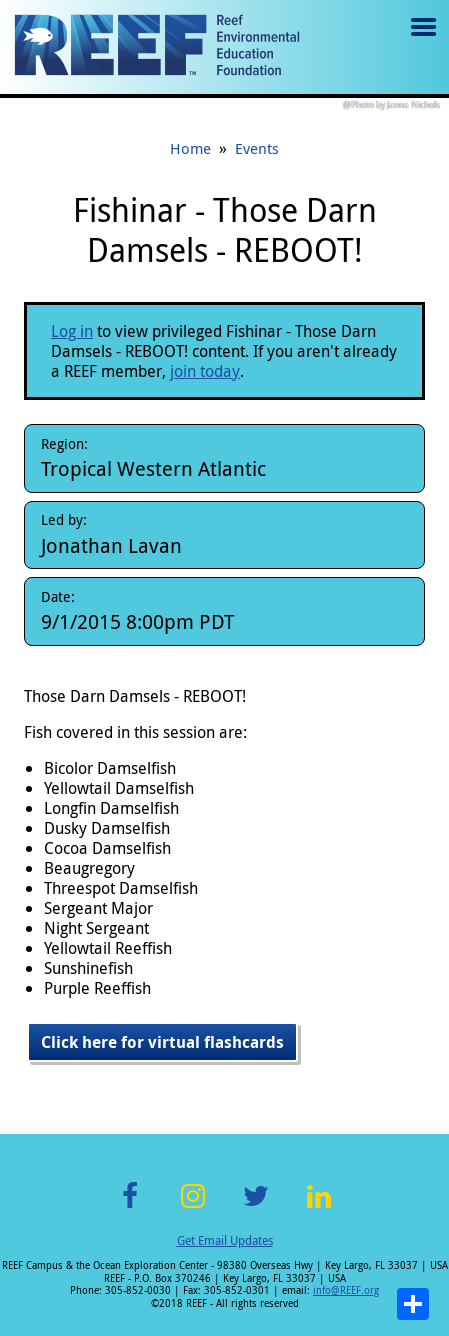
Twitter (256, 1207)
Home (190, 148)
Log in (72, 331)
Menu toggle (421, 41)
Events (257, 148)
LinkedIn (319, 1207)
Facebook (130, 1207)
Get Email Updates (225, 1240)
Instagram (193, 1207)
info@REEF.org (346, 1290)
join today (205, 371)
